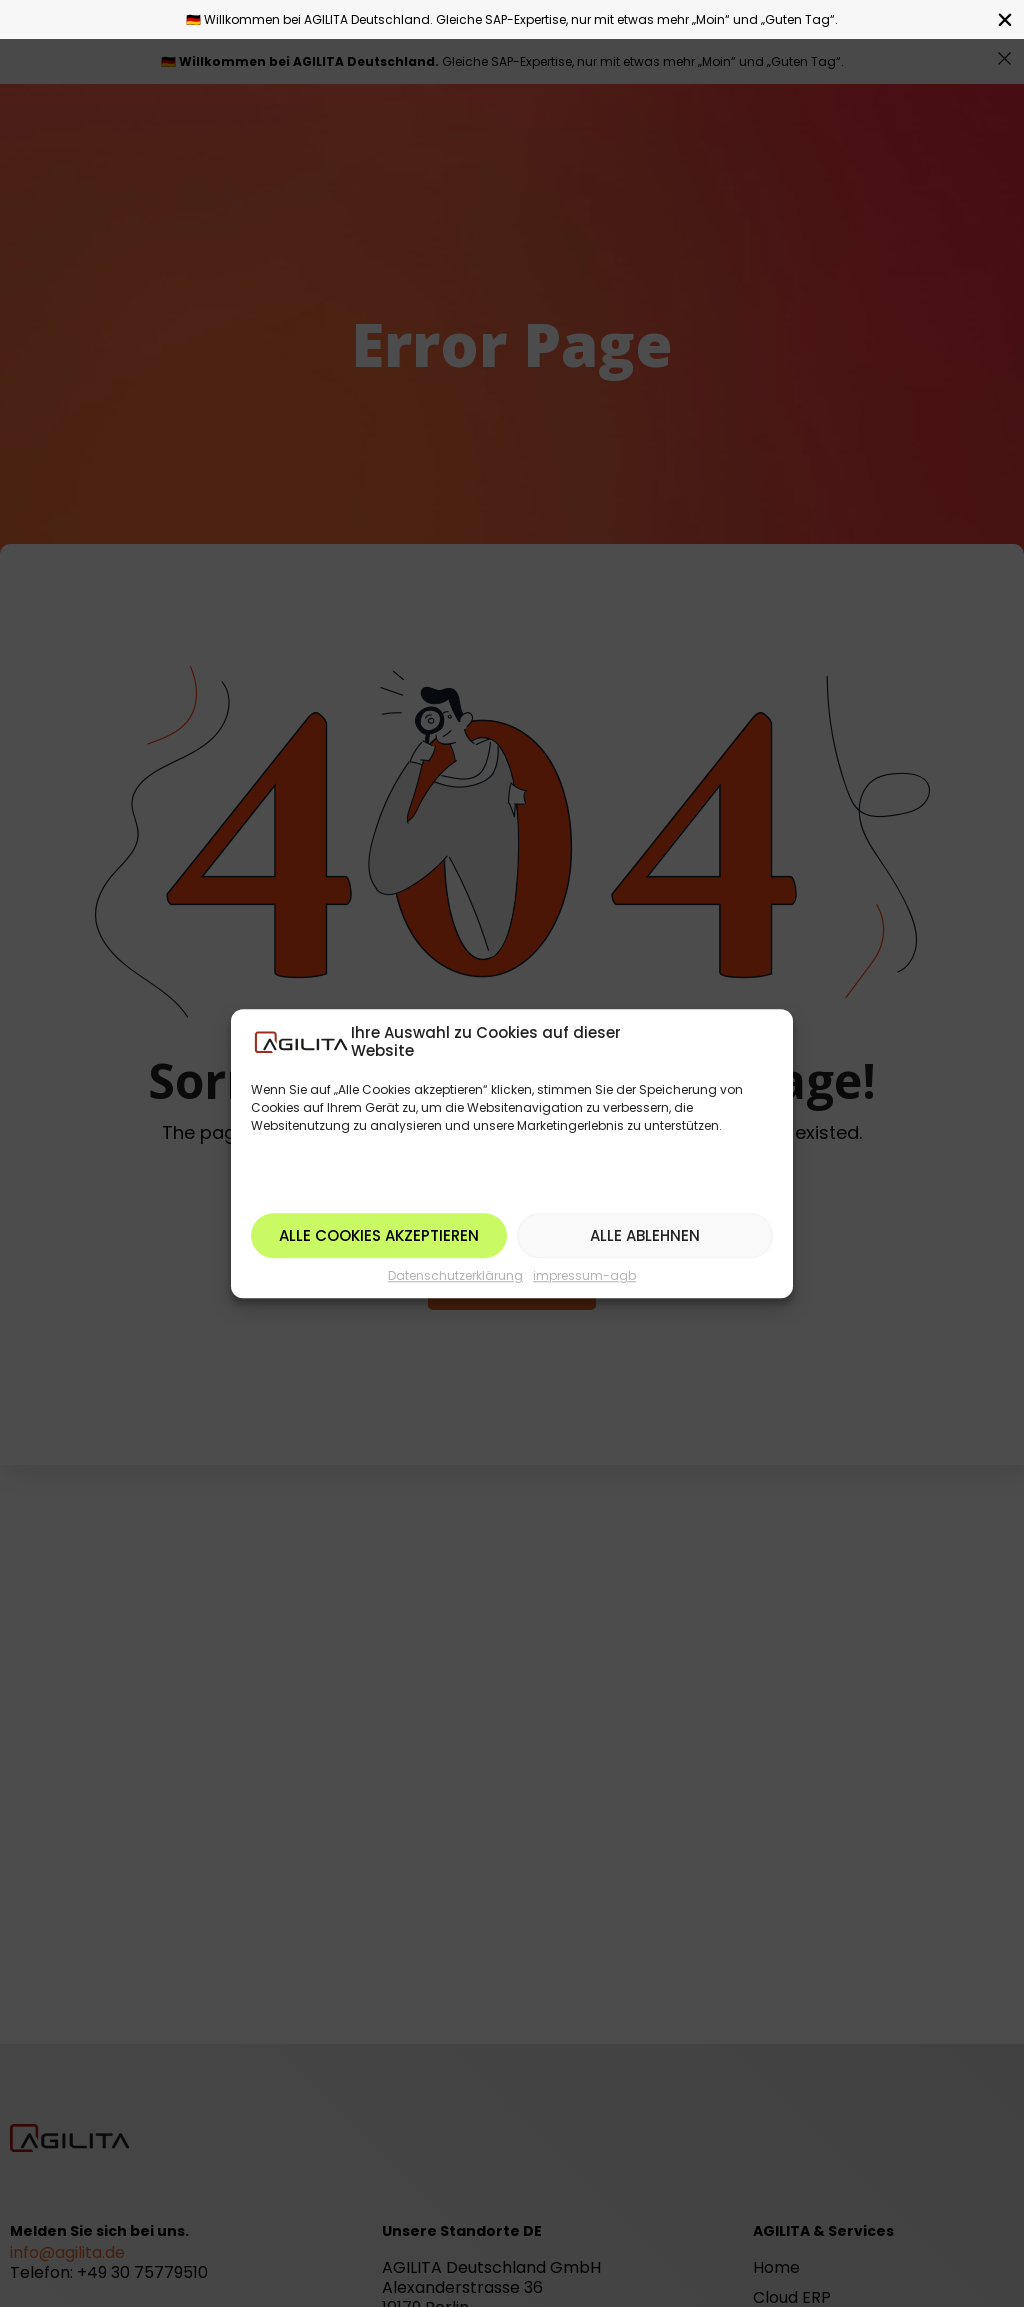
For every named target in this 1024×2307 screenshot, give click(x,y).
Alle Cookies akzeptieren (379, 1235)
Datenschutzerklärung (455, 1275)
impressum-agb (584, 1275)
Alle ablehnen (645, 1235)
